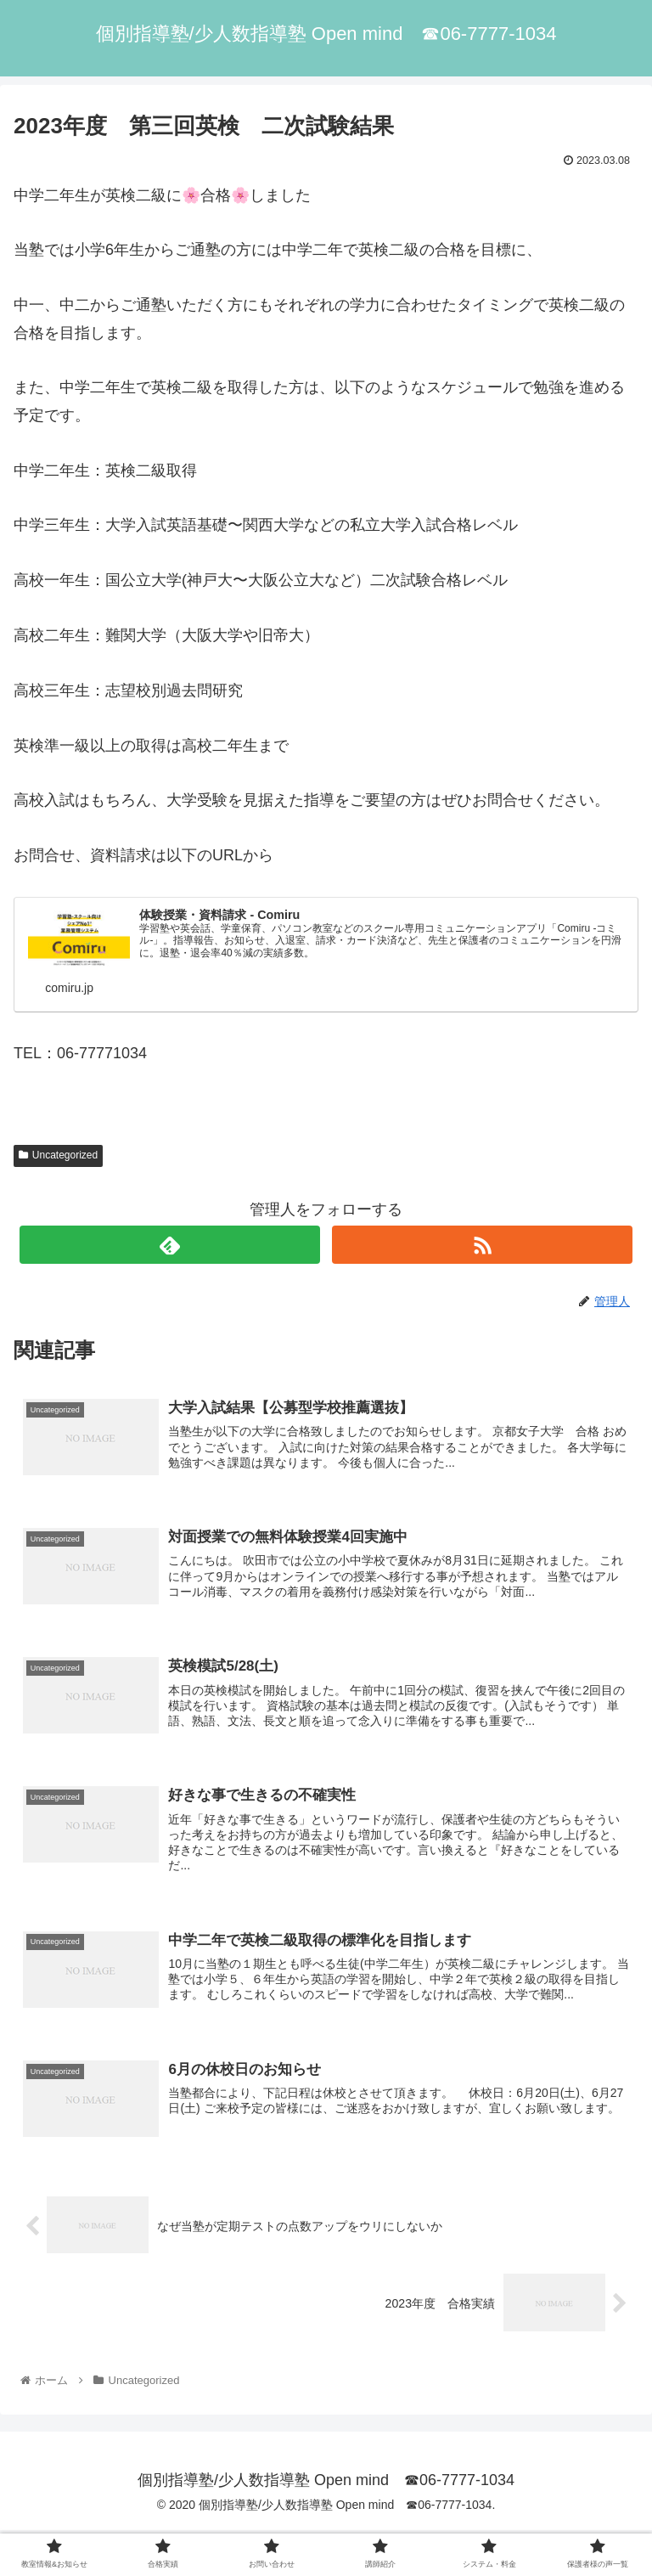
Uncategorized (58, 1156)
